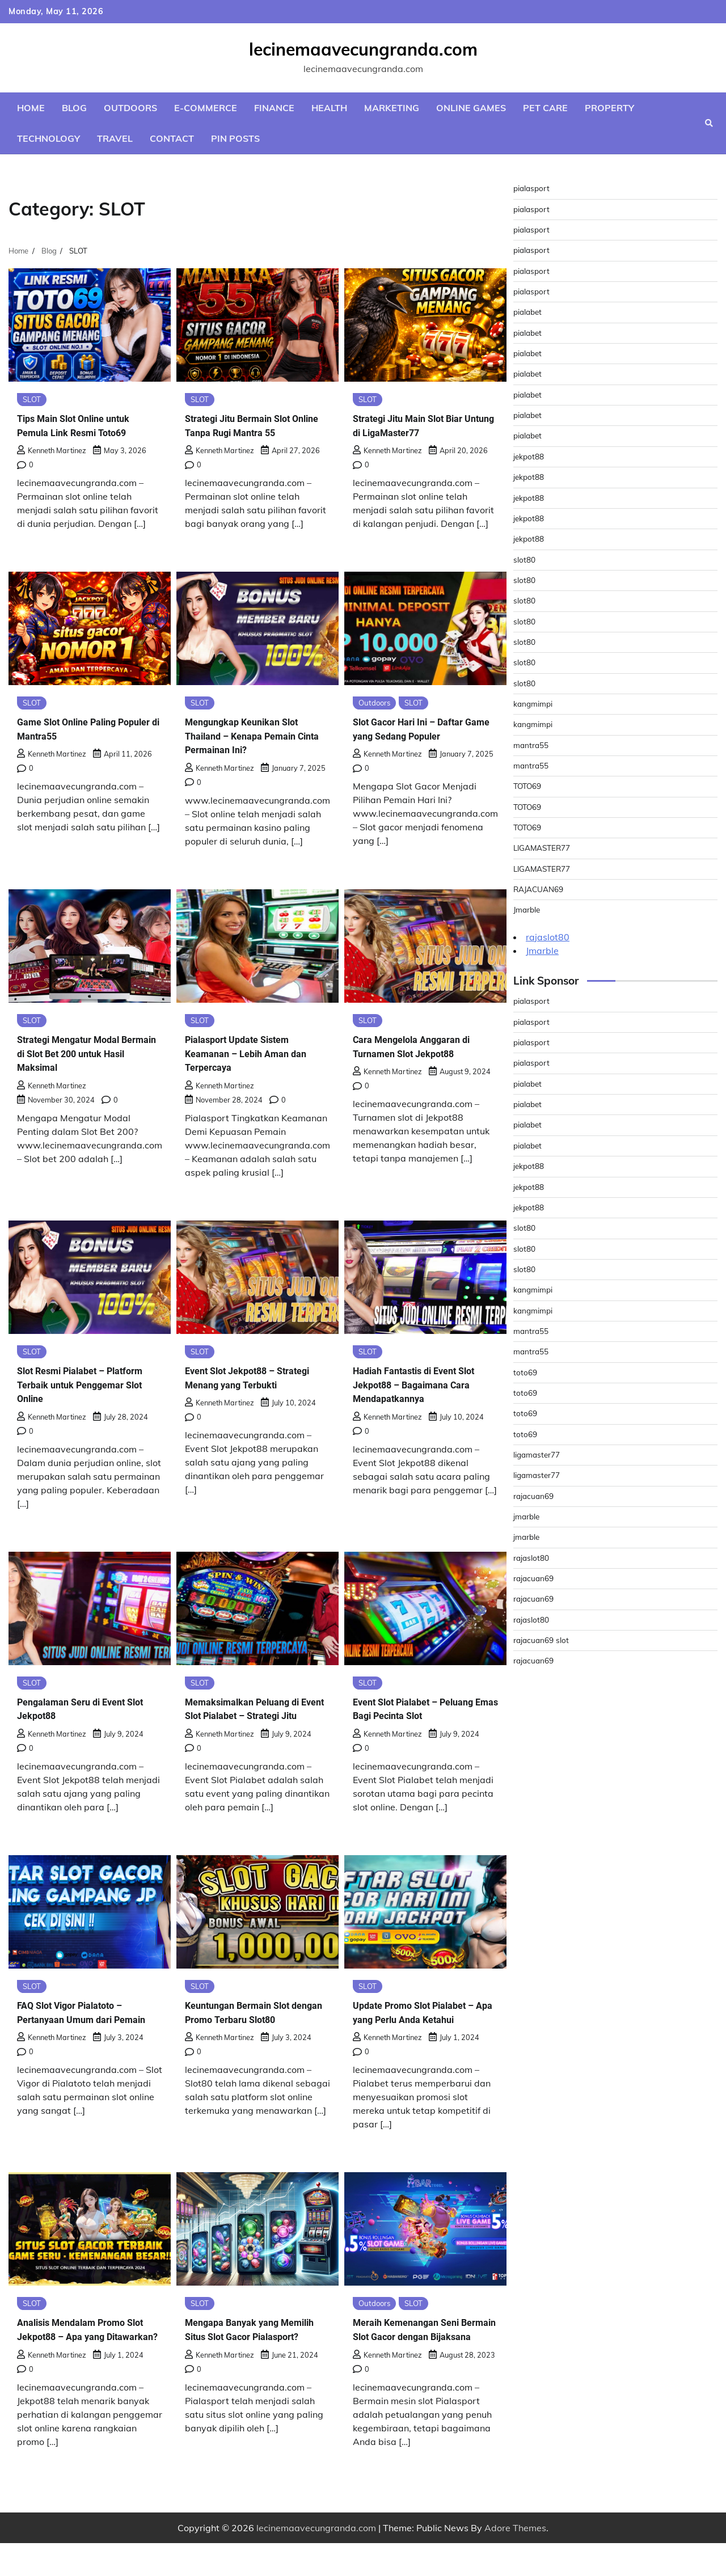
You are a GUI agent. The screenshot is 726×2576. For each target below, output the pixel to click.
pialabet (528, 312)
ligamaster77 (538, 1455)
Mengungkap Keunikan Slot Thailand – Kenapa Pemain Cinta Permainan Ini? (252, 737)
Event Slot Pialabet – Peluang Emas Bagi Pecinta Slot (424, 1712)
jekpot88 (529, 456)
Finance (274, 107)
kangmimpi (534, 704)
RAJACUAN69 (540, 889)
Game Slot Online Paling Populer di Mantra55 (75, 730)
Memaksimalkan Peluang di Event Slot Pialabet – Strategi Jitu (256, 1719)
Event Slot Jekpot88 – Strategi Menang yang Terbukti (239, 1387)
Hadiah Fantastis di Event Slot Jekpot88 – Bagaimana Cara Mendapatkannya (425, 1387)
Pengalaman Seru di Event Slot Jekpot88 (81, 1712)
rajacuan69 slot (542, 1640)
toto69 (525, 1372)
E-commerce (205, 107)
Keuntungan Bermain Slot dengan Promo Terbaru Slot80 (247, 2037)
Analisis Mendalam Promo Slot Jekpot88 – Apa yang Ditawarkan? (81, 2355)
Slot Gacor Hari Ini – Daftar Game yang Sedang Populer (420, 730)
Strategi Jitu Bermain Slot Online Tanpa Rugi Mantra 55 (255, 426)
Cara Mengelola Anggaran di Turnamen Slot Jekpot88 (422, 1048)
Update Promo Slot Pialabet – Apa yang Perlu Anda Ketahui (424, 2030)
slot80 (525, 560)
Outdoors (130, 107)
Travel (115, 138)
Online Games (471, 107)
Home (31, 107)
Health (329, 107)
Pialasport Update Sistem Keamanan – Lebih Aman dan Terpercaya (256, 1055)
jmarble (527, 1516)
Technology (48, 138)
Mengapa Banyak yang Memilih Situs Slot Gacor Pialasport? (245, 2355)
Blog (74, 107)
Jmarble (528, 910)
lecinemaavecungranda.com (363, 49)
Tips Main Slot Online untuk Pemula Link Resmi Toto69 (85, 426)
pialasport (532, 188)
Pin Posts (235, 138)
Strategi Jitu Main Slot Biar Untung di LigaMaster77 (418, 426)
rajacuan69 (534, 1496)
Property (609, 107)
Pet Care (545, 107)
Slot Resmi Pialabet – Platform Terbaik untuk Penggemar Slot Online (73, 1387)
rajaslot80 (547, 937)
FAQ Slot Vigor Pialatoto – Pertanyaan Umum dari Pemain (80, 2037)
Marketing (391, 107)
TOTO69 (528, 786)
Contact (172, 138)
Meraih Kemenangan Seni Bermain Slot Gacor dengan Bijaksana (419, 2355)
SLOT (33, 400)
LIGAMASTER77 (544, 848)
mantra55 (532, 745)
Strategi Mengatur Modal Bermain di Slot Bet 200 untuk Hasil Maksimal (89, 1055)
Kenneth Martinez (51, 450)
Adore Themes (515, 2560)
